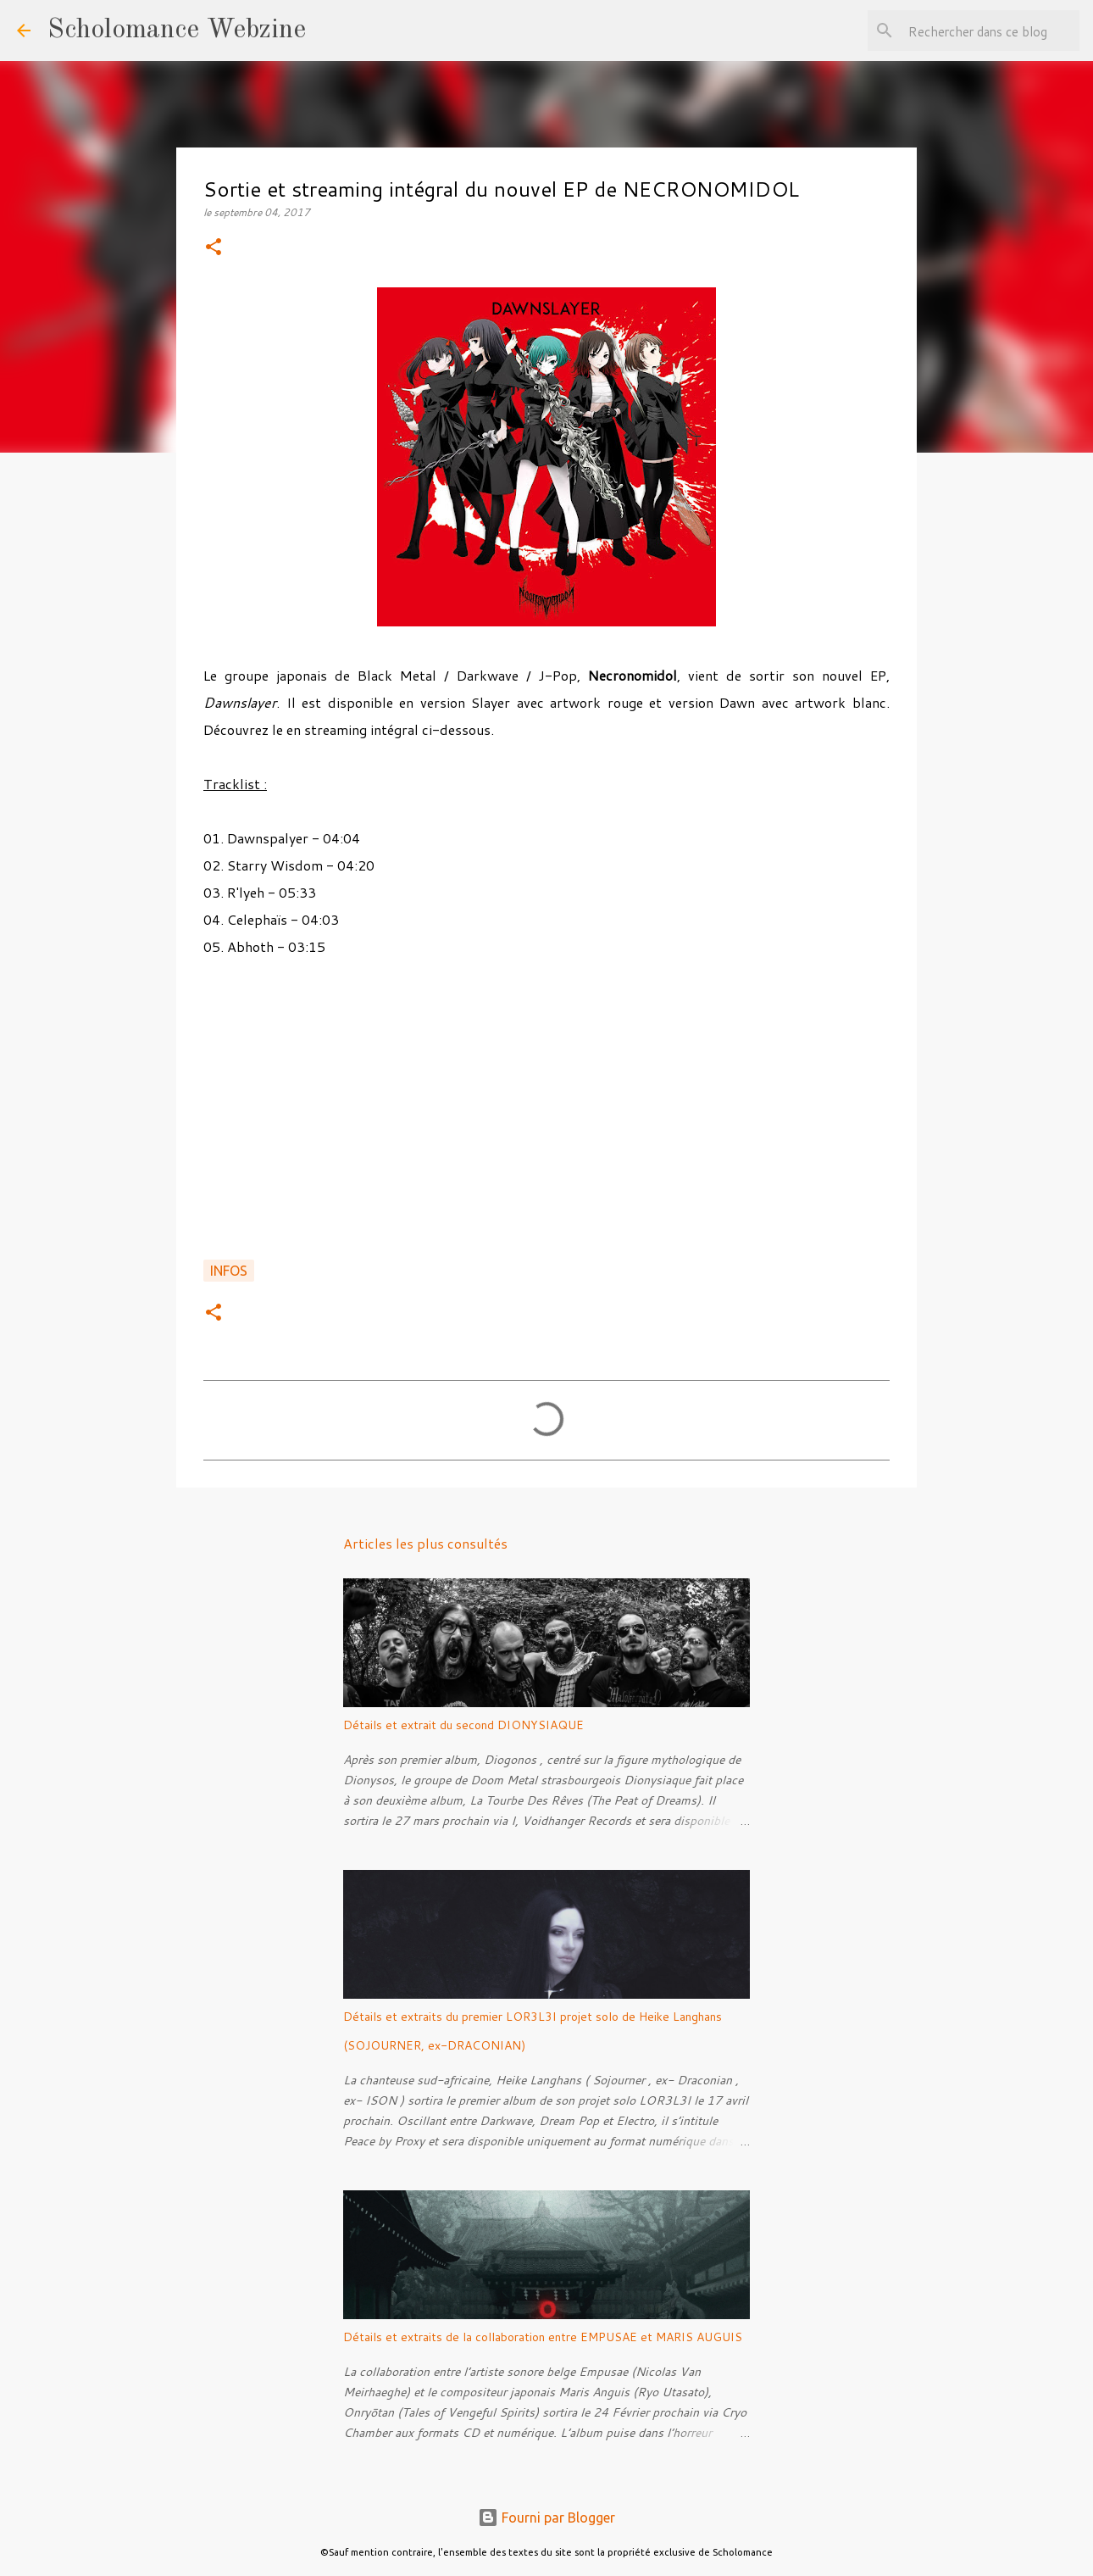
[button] (213, 247)
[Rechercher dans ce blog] (990, 30)
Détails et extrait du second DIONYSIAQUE (463, 1724)
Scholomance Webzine (176, 30)
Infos (228, 1270)
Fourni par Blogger (546, 2517)
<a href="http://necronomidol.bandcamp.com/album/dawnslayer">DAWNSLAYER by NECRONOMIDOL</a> (546, 1118)
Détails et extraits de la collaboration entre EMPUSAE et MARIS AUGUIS (542, 2336)
